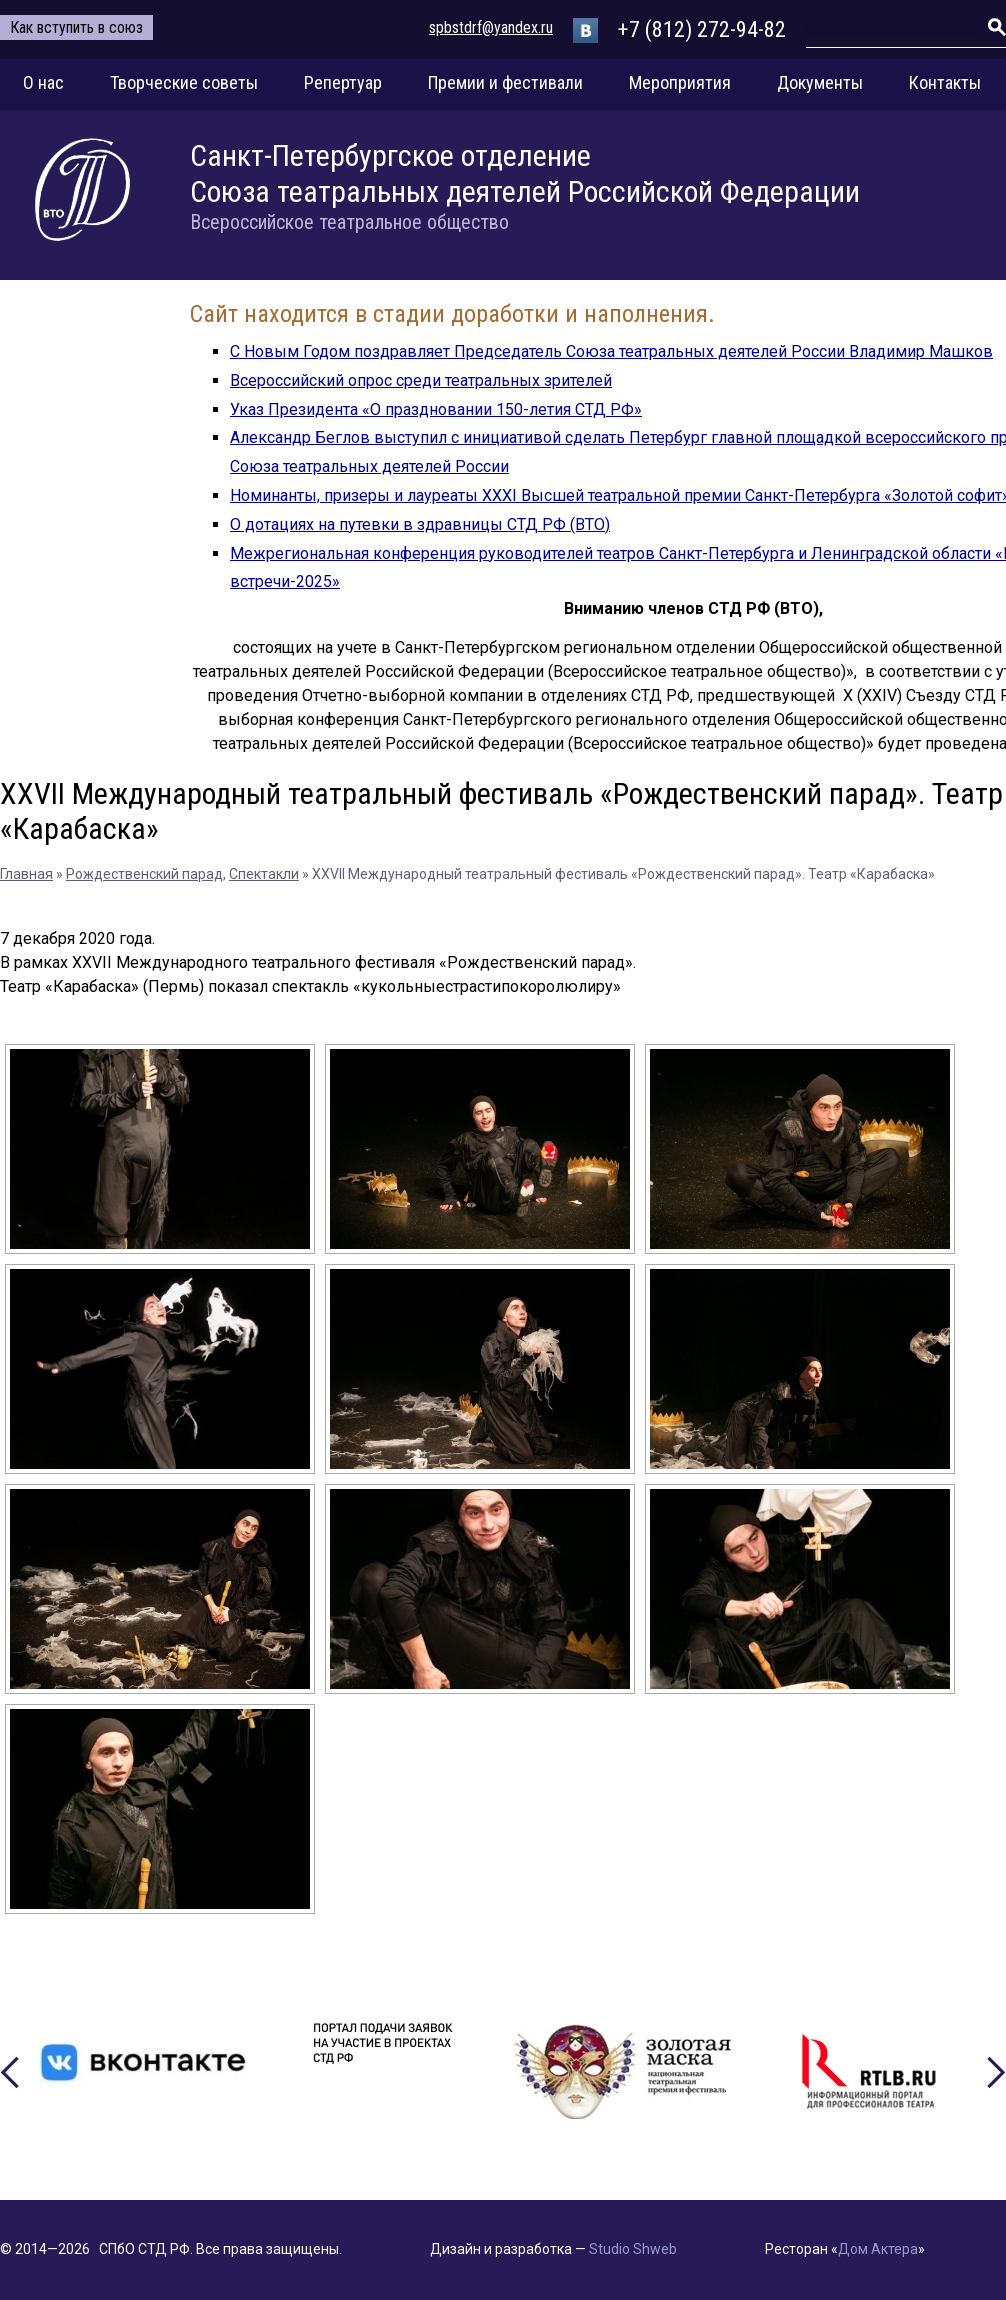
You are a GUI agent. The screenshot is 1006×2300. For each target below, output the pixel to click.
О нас (43, 82)
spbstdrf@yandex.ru (491, 27)
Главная (26, 874)
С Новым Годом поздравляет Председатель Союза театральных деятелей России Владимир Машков (611, 351)
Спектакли (264, 874)
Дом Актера (878, 2249)
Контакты (945, 82)
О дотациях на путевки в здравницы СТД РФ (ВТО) (420, 524)
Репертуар (343, 82)
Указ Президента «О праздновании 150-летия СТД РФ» (436, 409)
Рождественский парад (144, 874)
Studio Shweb (633, 2249)
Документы (820, 82)
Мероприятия (680, 82)
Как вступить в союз (76, 27)
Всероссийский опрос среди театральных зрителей (421, 380)
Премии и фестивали (505, 82)
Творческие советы (184, 82)
